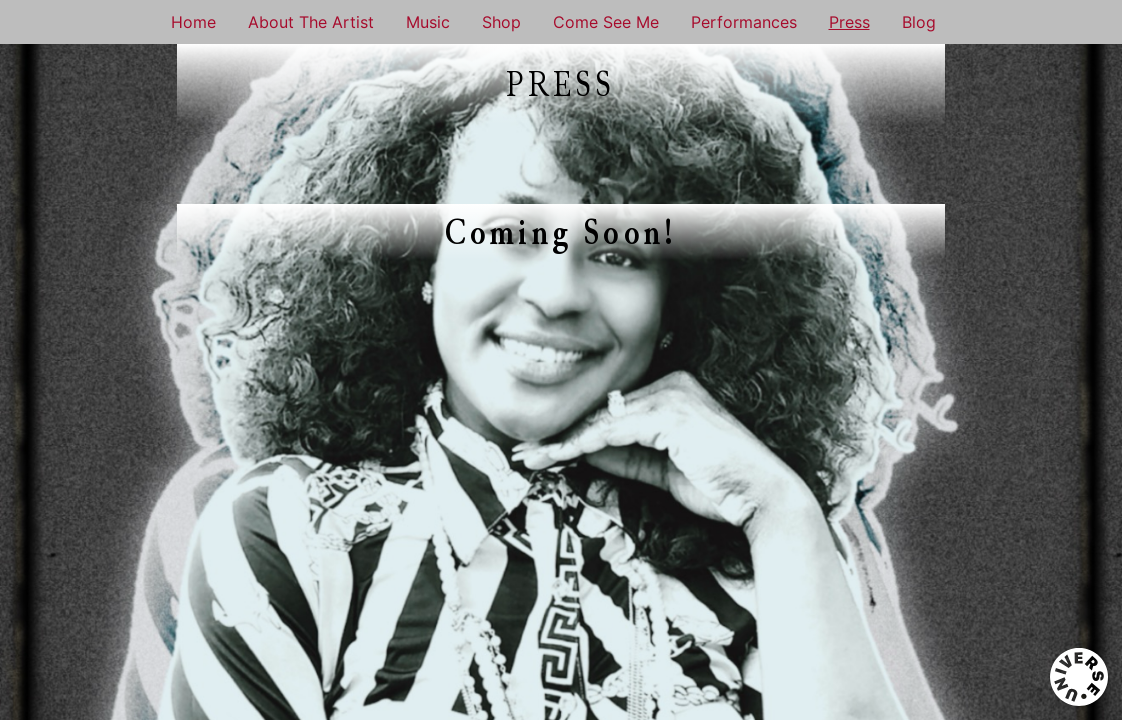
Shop (501, 22)
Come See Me (606, 22)
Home (193, 22)
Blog (919, 22)
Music (428, 22)
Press (849, 22)
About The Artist (311, 22)
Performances (744, 22)
